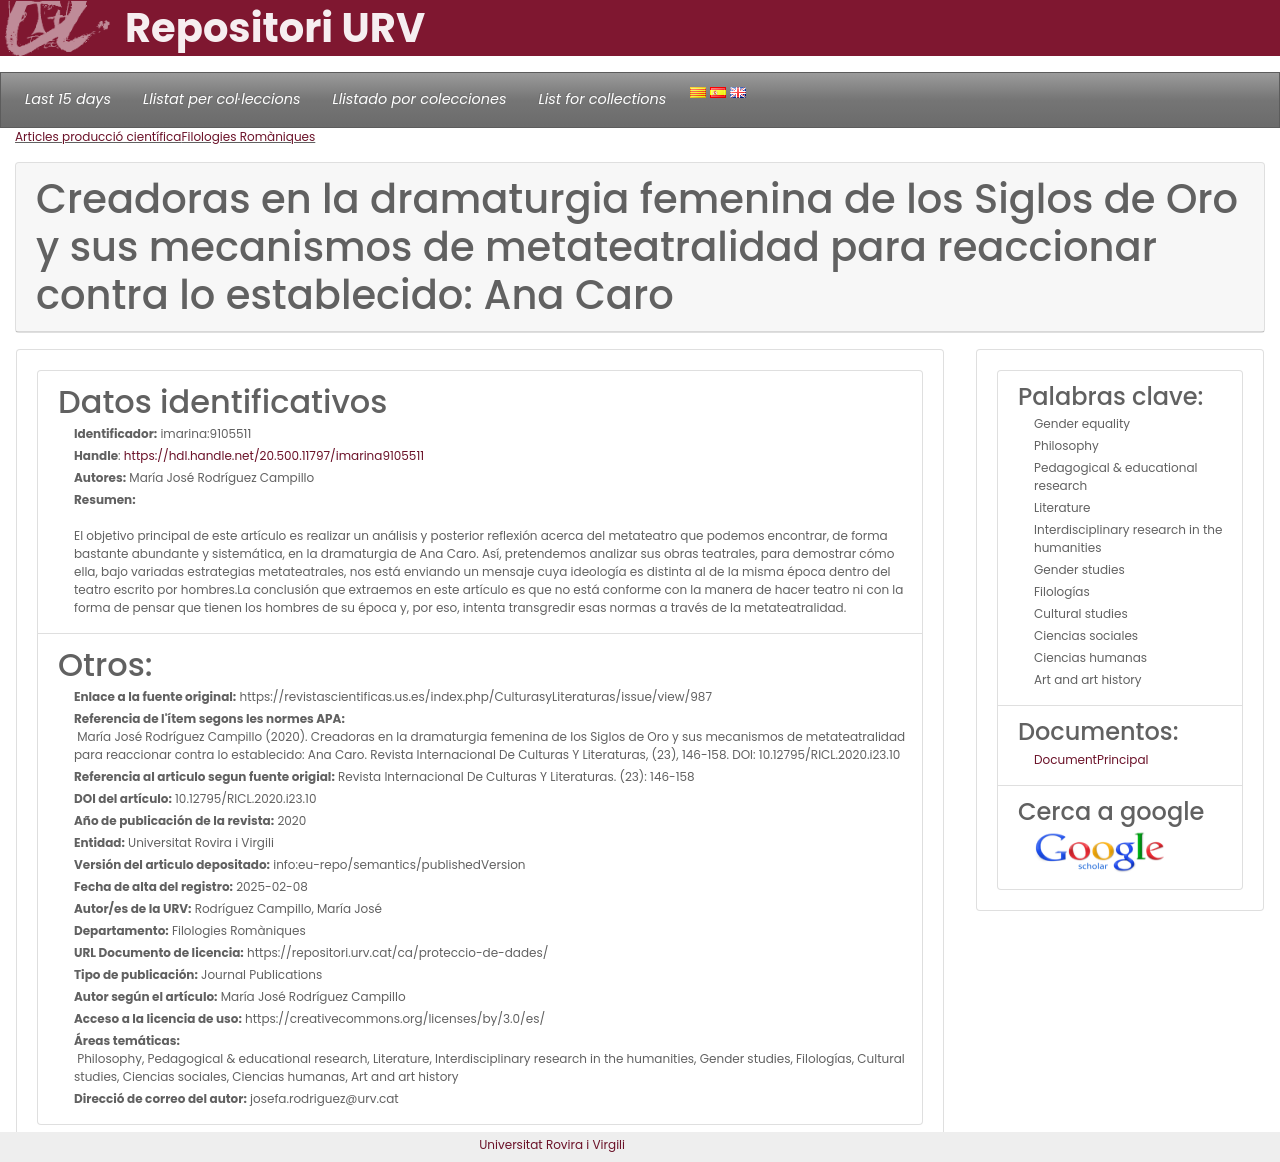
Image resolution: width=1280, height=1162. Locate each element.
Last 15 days (68, 99)
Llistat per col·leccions (222, 99)
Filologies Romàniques (248, 136)
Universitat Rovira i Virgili (552, 1144)
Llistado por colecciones (420, 99)
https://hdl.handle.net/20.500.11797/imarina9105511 (274, 455)
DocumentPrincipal (1091, 759)
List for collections (602, 99)
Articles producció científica (98, 136)
